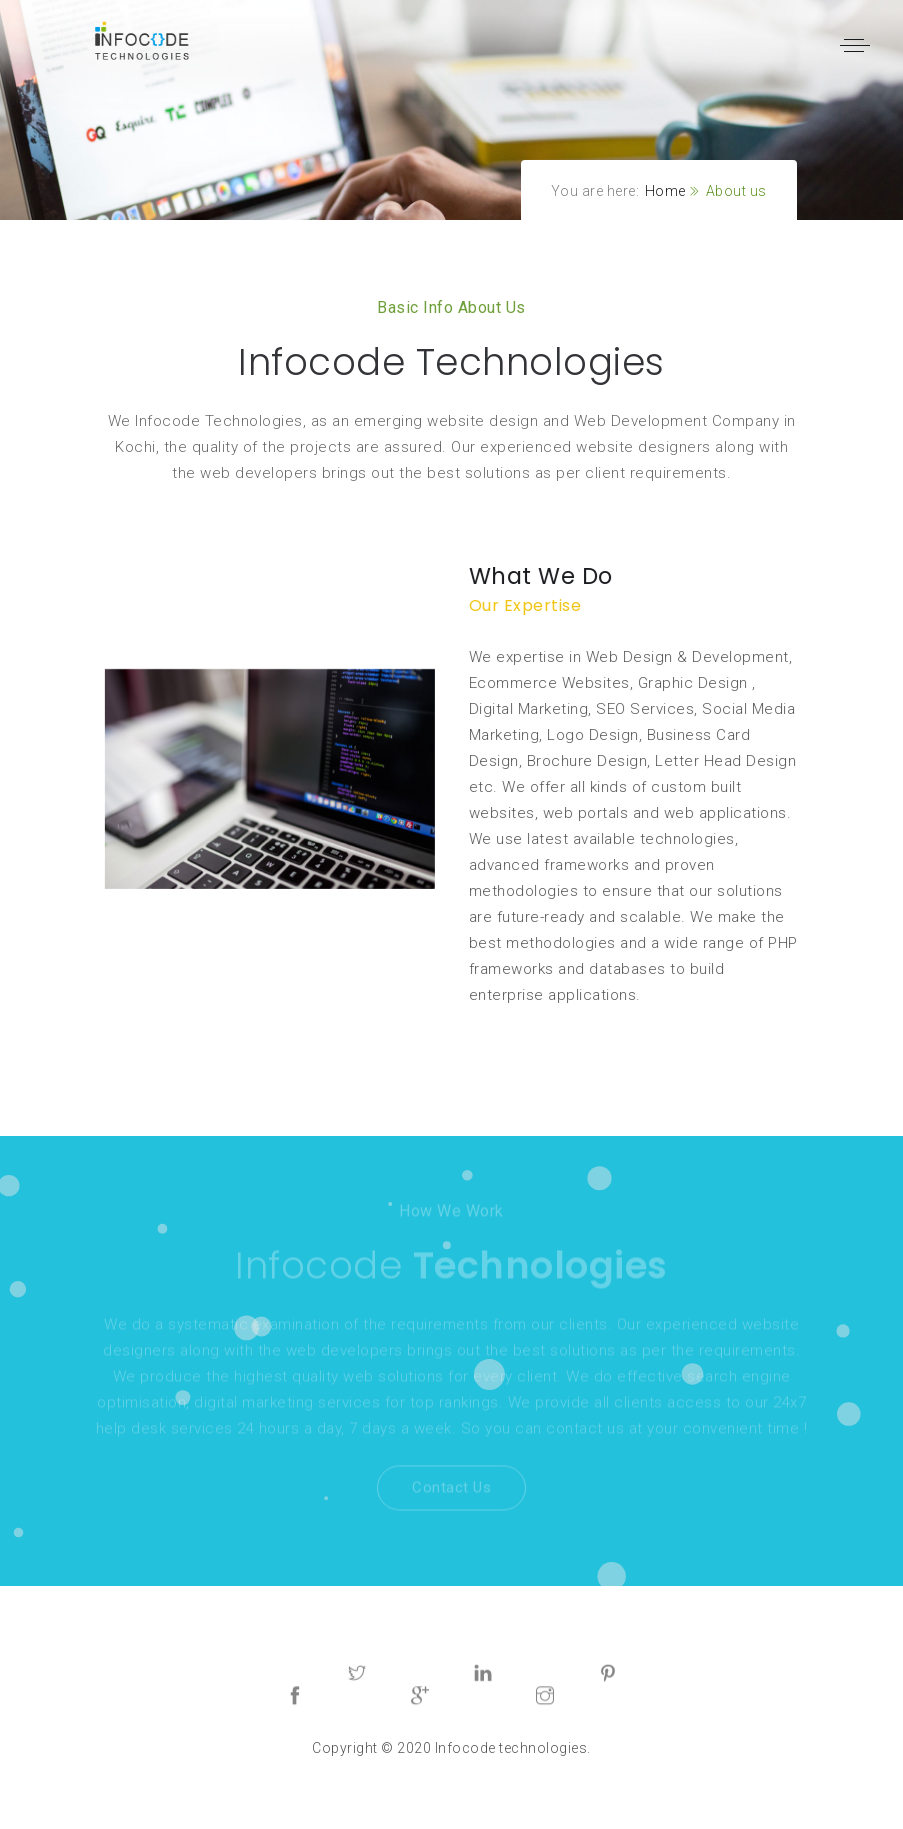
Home (665, 191)
